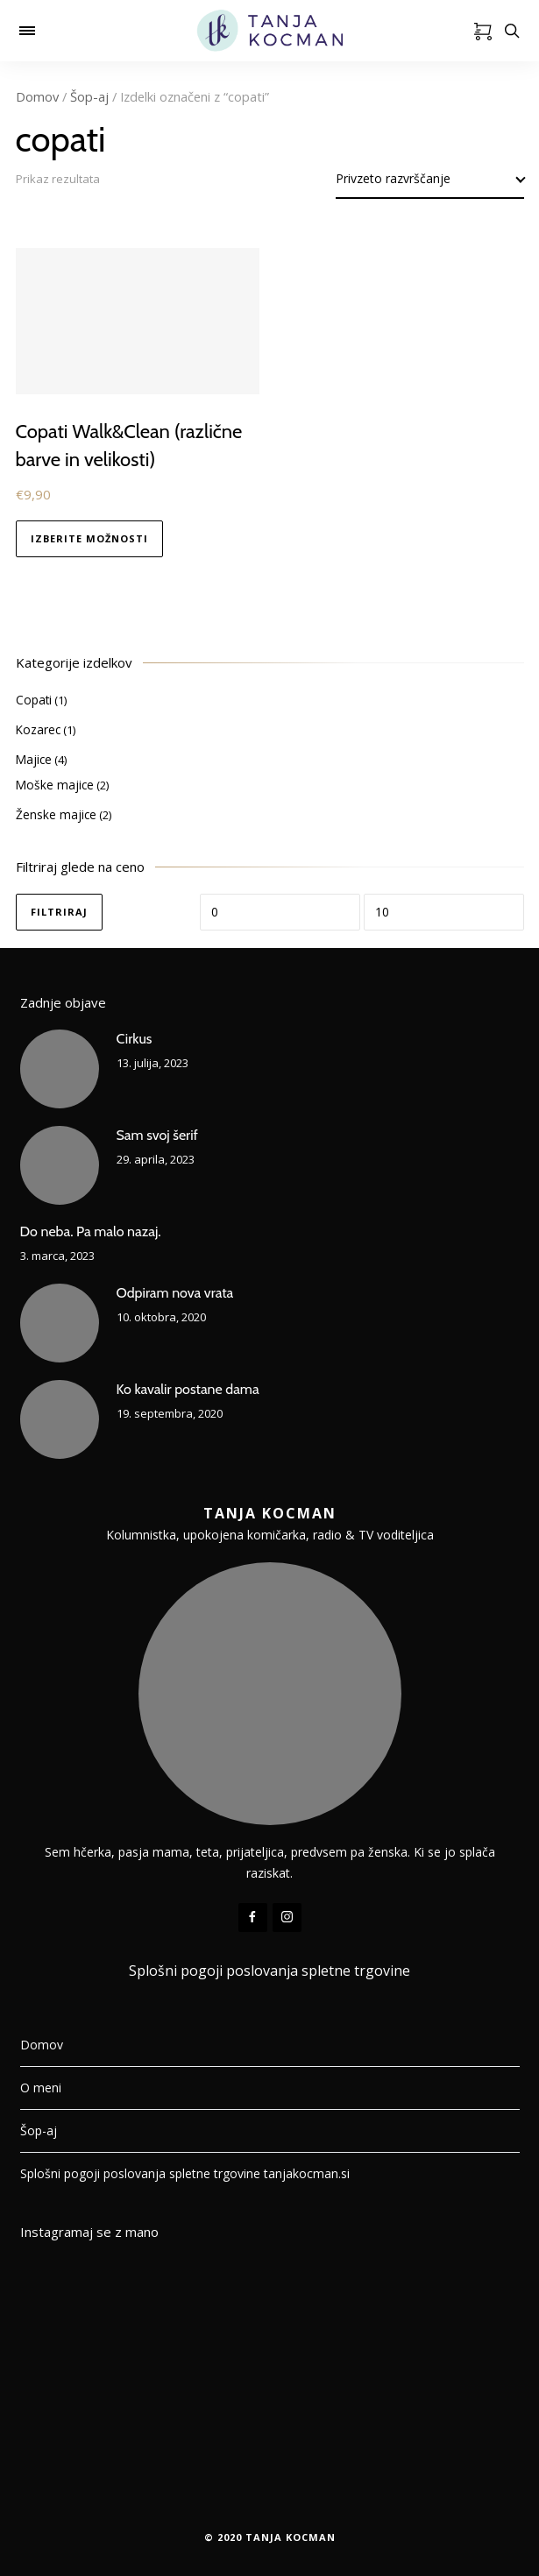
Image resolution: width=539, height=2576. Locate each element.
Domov (37, 96)
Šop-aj (89, 96)
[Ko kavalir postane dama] (59, 1419)
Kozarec (38, 729)
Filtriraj (59, 911)
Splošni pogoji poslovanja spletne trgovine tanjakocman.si (185, 2173)
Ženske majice (56, 814)
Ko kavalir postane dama (188, 1389)
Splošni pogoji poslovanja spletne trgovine (269, 1970)
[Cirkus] (59, 1069)
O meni (40, 2087)
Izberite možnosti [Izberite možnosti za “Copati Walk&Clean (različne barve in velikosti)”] (89, 538)
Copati (34, 699)
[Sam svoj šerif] (59, 1165)
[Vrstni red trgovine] (430, 178)
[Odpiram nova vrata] (59, 1323)
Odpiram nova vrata (175, 1292)
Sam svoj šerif (157, 1135)
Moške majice (55, 784)
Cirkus (134, 1038)
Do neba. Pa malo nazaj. (90, 1231)
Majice (34, 759)
